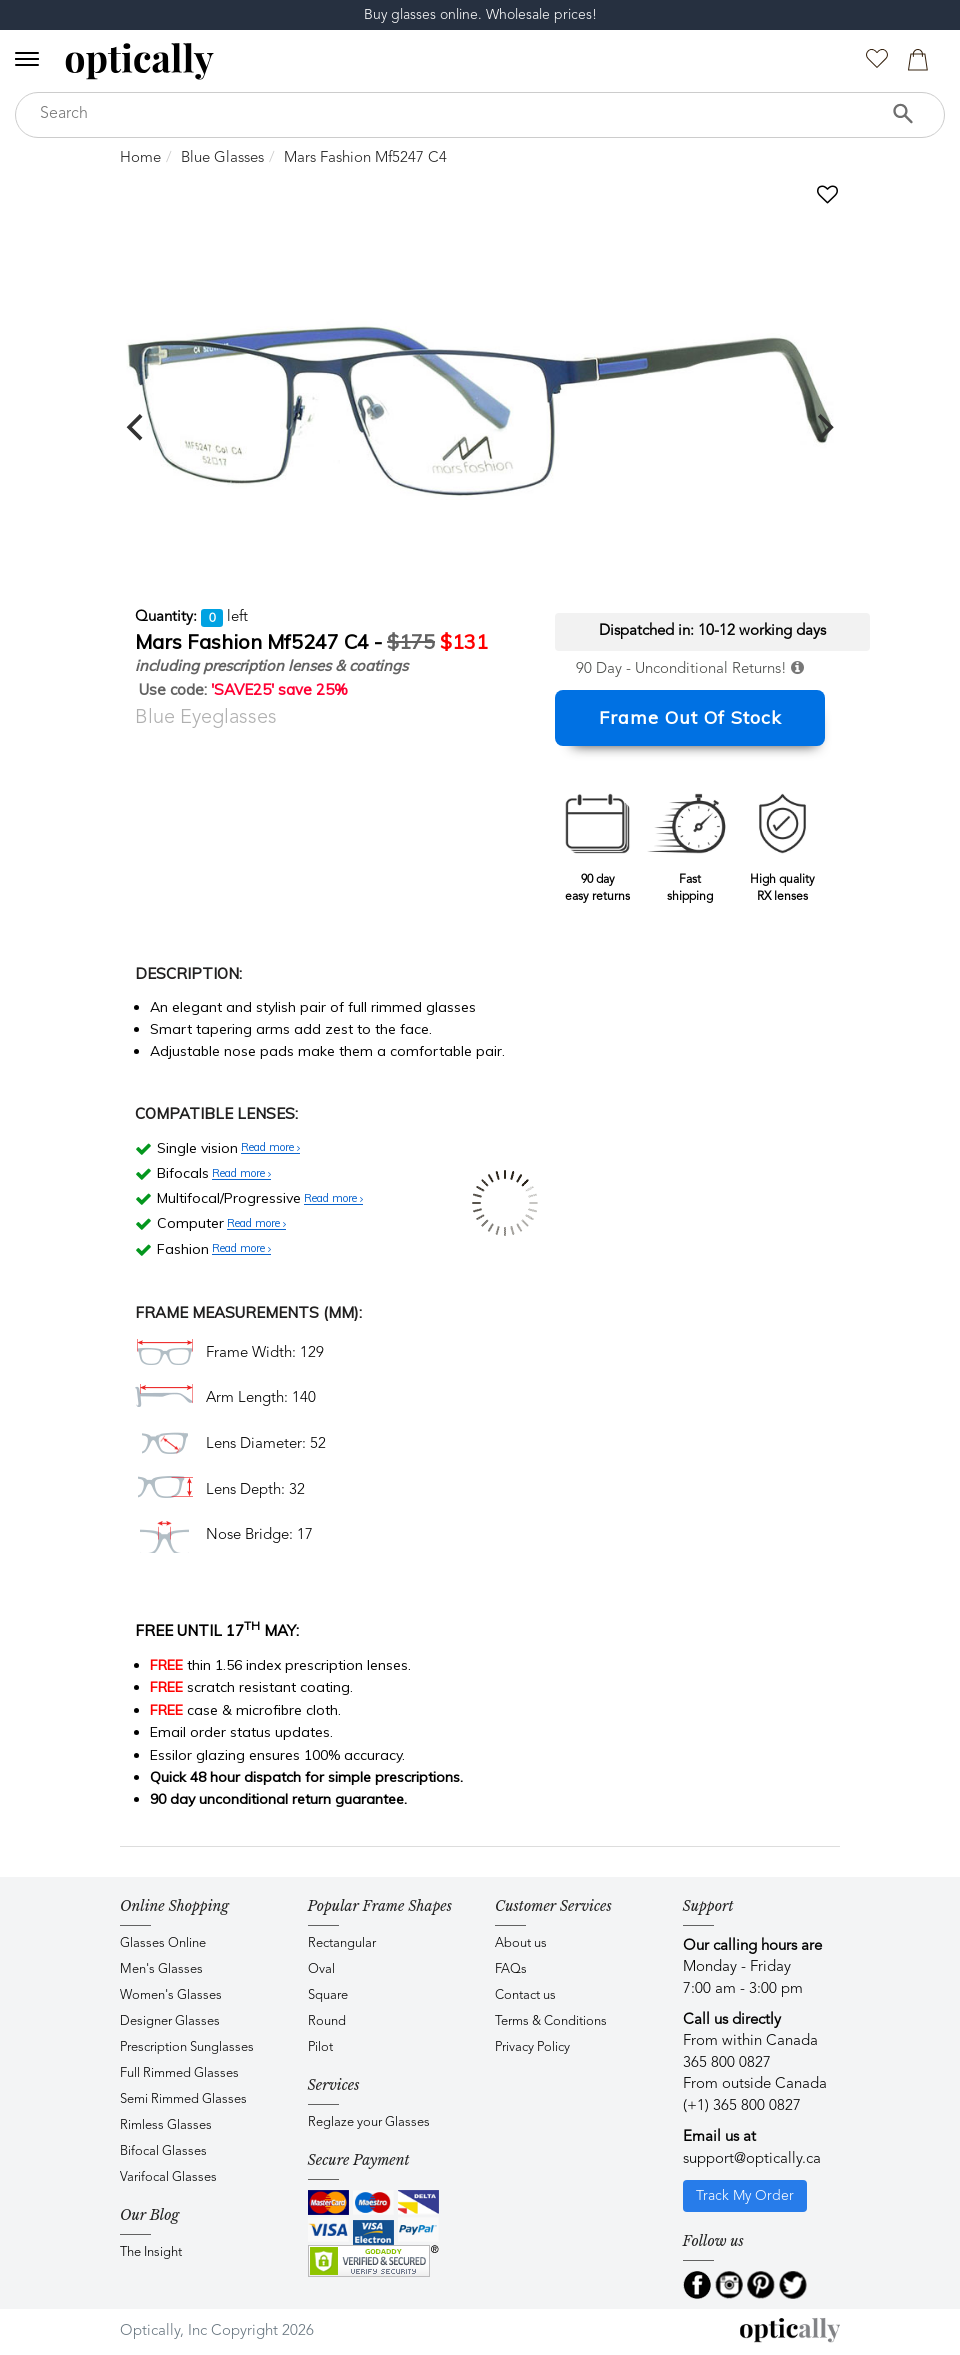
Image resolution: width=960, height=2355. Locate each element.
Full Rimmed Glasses (179, 2073)
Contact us (525, 1995)
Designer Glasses (170, 2021)
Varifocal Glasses (168, 2177)
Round (327, 2021)
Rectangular (342, 1943)
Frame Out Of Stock (690, 717)
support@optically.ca (752, 2159)
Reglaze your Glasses (369, 2122)
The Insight (151, 2252)
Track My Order (745, 2196)
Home (140, 158)
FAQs (511, 1969)
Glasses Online (163, 1943)
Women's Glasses (171, 1995)
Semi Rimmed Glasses (183, 2099)
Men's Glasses (161, 1969)
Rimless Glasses (166, 2125)
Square (328, 1995)
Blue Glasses (222, 158)
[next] (823, 427)
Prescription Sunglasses (187, 2047)
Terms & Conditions (551, 2021)
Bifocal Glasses (163, 2151)
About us (521, 1943)
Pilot (320, 2047)
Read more (270, 1148)
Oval (321, 1969)
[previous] (137, 427)
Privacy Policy (532, 2047)
